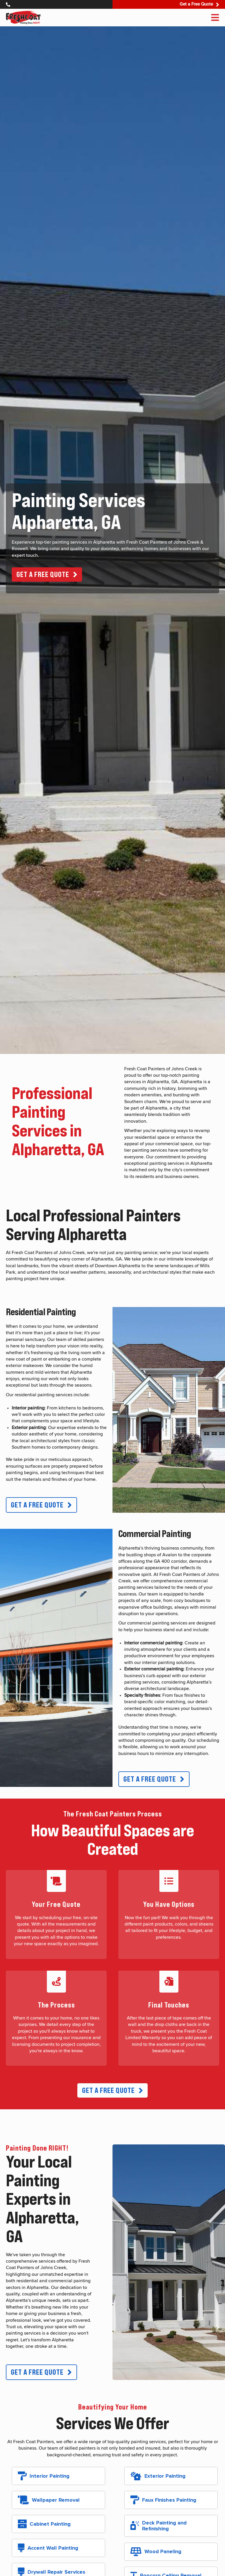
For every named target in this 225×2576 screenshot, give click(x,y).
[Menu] (215, 17)
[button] (47, 574)
